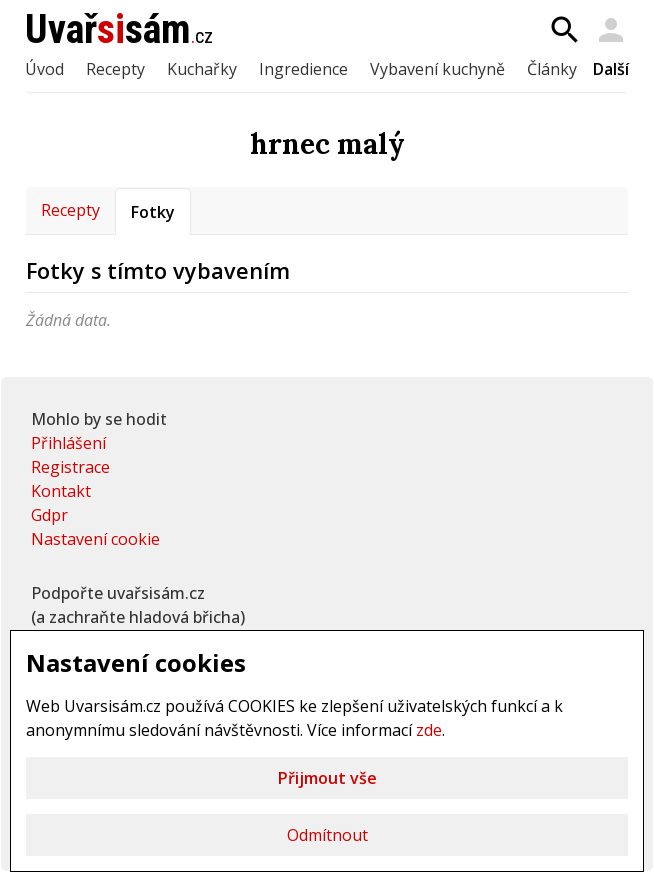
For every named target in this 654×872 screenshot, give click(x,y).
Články (552, 69)
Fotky (153, 212)
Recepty (115, 69)
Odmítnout (327, 835)
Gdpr (49, 515)
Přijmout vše (327, 778)
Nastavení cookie (95, 539)
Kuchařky (202, 69)
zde (429, 730)
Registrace (70, 467)
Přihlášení (68, 443)
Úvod (44, 69)
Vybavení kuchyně (437, 69)
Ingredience (303, 69)
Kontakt (61, 491)
